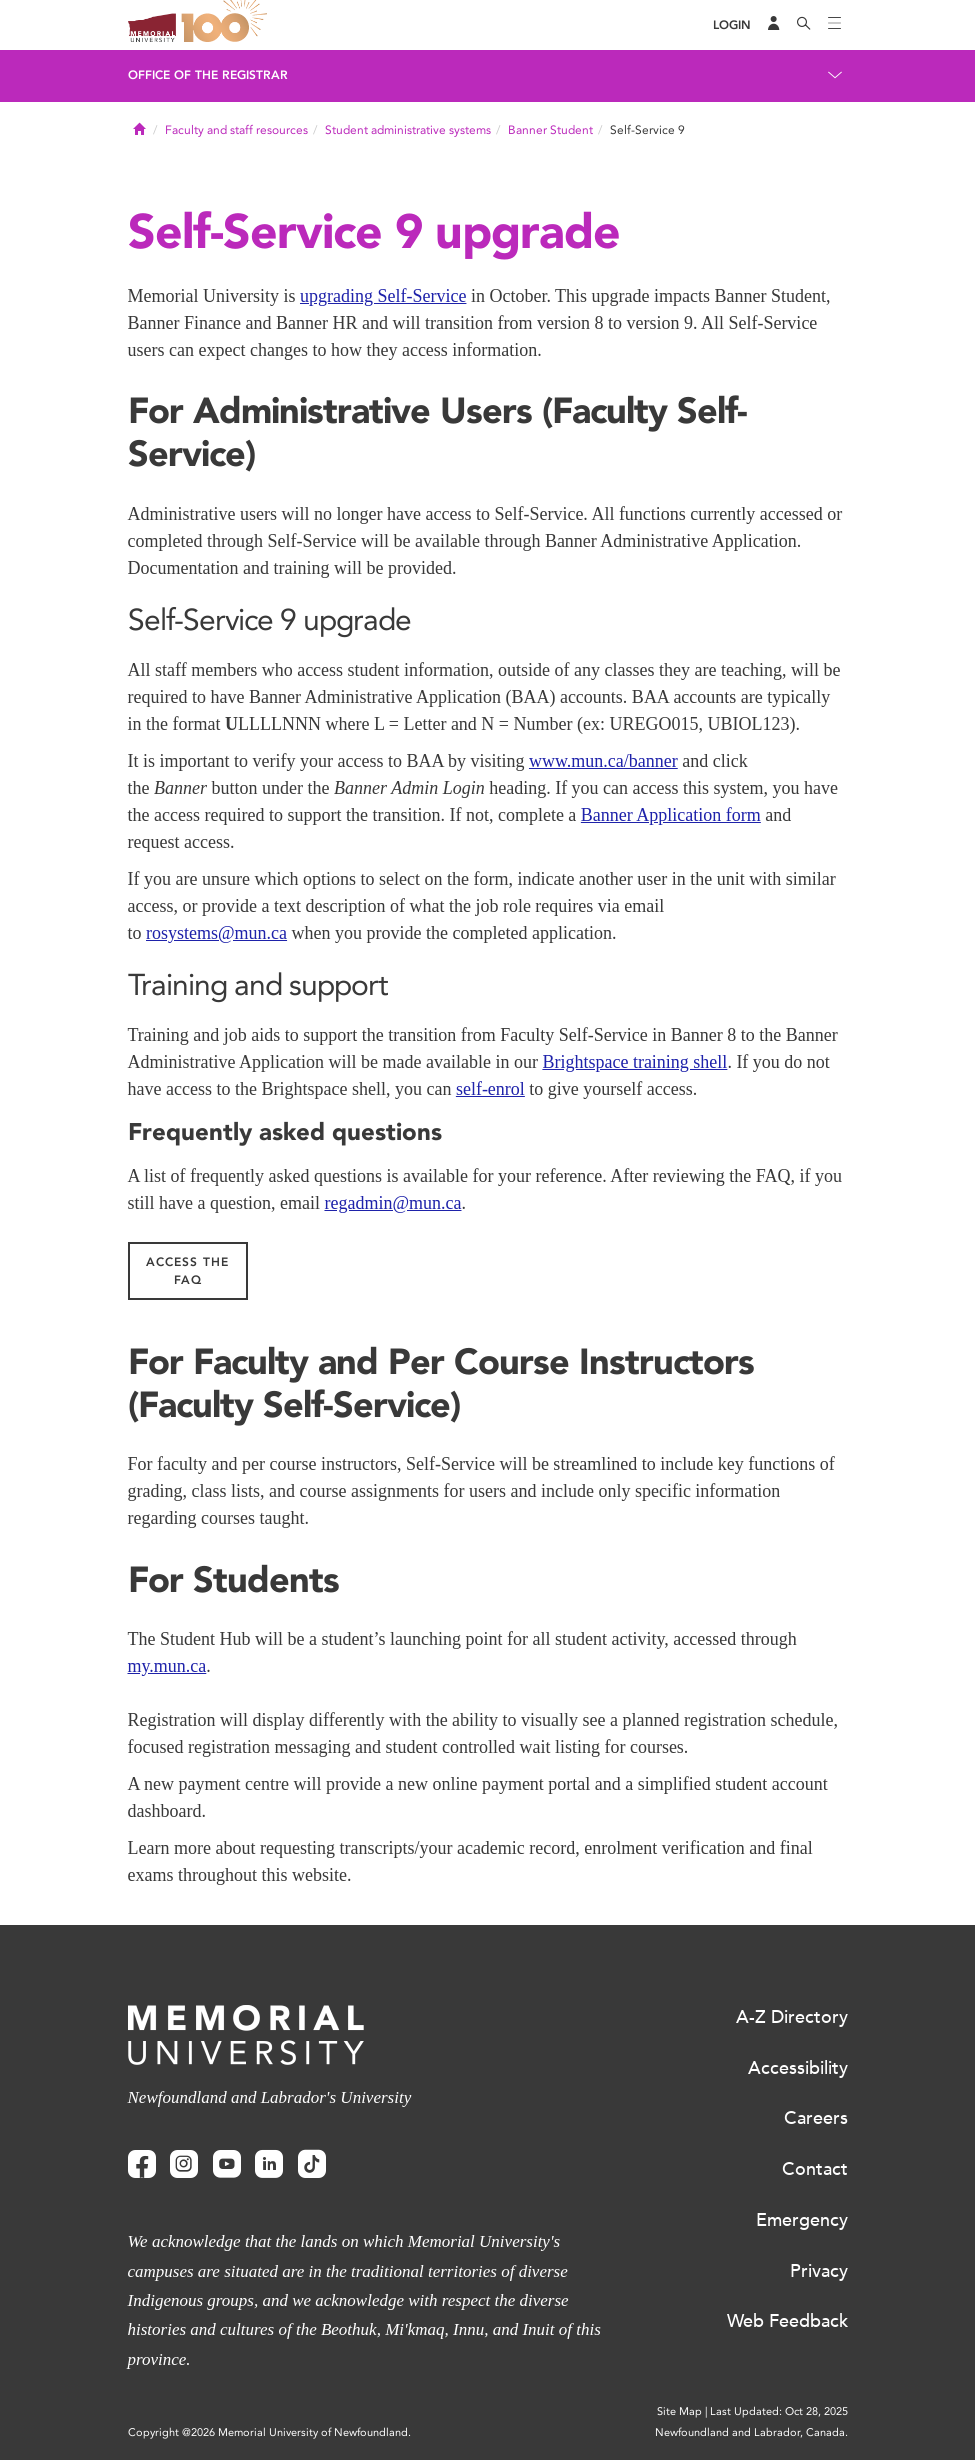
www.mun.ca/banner (603, 761)
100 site (228, 25)
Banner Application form (671, 815)
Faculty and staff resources (236, 130)
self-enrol (490, 1089)
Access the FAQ (187, 1271)
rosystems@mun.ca (216, 933)
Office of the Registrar (208, 75)
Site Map (679, 2411)
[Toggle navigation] (835, 25)
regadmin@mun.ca (392, 1203)
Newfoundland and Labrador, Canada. (751, 2432)
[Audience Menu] (774, 25)
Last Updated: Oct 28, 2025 (779, 2411)
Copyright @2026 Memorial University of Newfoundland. (269, 2432)
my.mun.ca (167, 1666)
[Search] (804, 25)
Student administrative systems (408, 130)
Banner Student (550, 130)
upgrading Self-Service (383, 296)
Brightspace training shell (634, 1062)
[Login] (732, 25)
